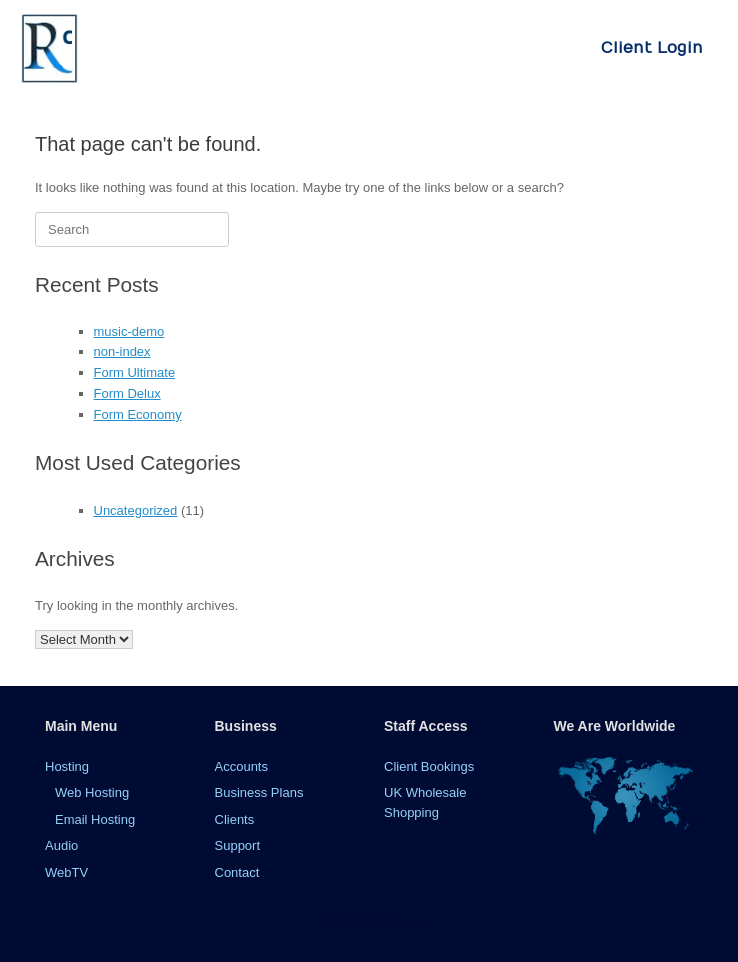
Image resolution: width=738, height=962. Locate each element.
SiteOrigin (354, 922)
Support (238, 845)
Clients (235, 819)
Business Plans (259, 792)
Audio (61, 845)
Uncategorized (136, 510)
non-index (122, 351)
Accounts (241, 766)
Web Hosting (92, 792)
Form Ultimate (135, 372)
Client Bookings (429, 766)
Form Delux (127, 393)
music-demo (129, 331)
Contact (237, 872)
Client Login (652, 48)
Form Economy (138, 414)
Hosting (67, 766)
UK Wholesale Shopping (425, 802)
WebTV (66, 872)
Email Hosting (95, 819)
